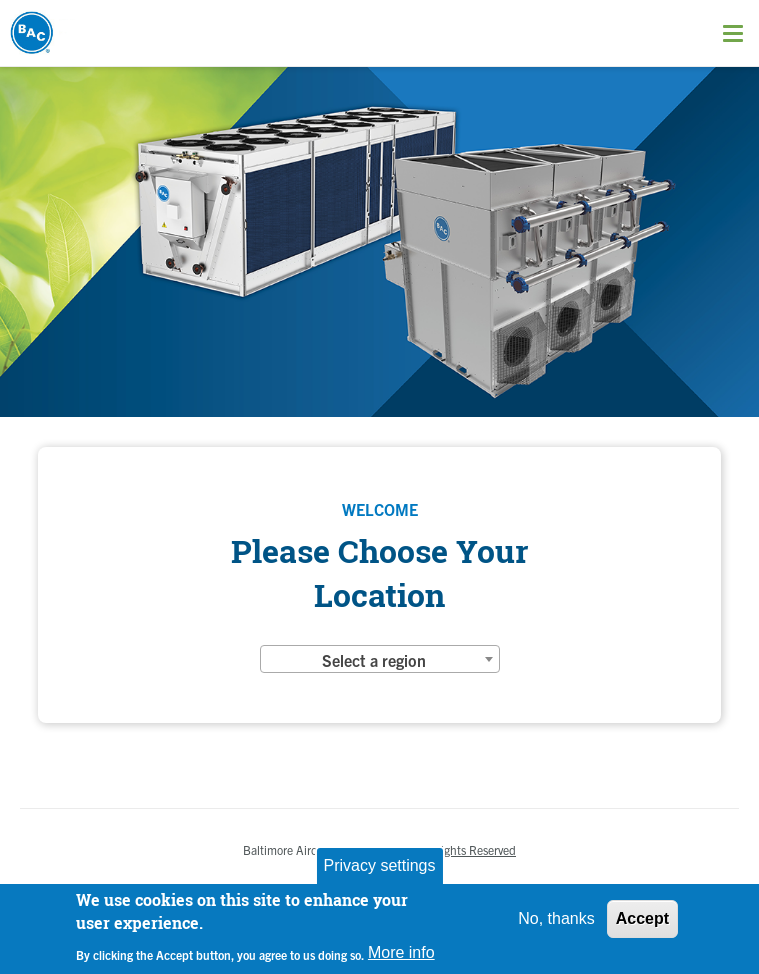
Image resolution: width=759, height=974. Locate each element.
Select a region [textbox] (374, 660)
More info (401, 952)
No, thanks (556, 918)
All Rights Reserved (466, 849)
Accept (642, 918)
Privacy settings (379, 865)
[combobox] (380, 659)
